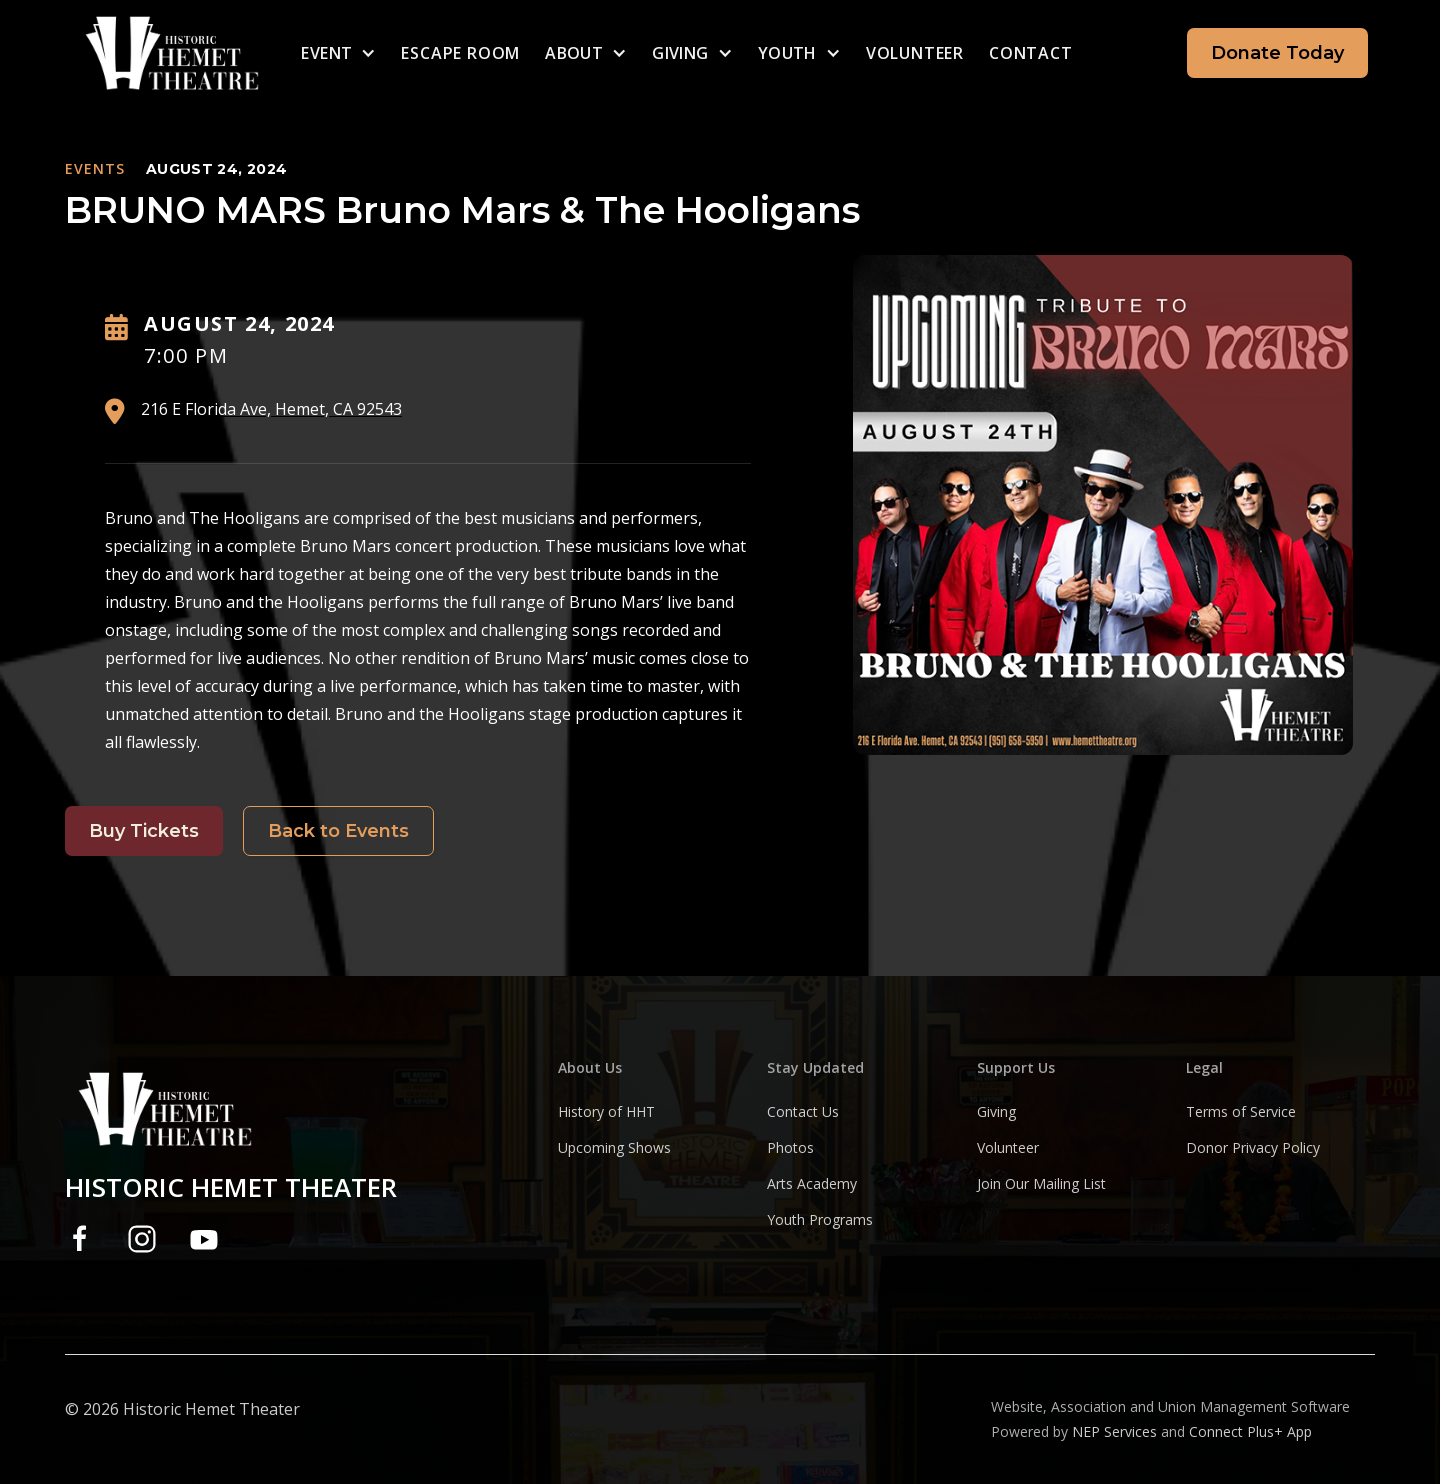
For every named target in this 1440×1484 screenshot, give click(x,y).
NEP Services (1114, 1431)
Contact (1031, 53)
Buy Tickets (144, 831)
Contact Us (803, 1111)
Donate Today (1277, 53)
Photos (790, 1147)
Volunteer (915, 53)
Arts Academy (812, 1183)
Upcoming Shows (614, 1147)
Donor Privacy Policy (1253, 1147)
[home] (117, 53)
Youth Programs (820, 1219)
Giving (996, 1111)
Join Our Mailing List (1041, 1183)
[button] (338, 53)
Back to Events (338, 831)
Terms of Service (1241, 1111)
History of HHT (606, 1111)
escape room (460, 53)
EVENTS (95, 169)
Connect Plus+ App (1250, 1431)
